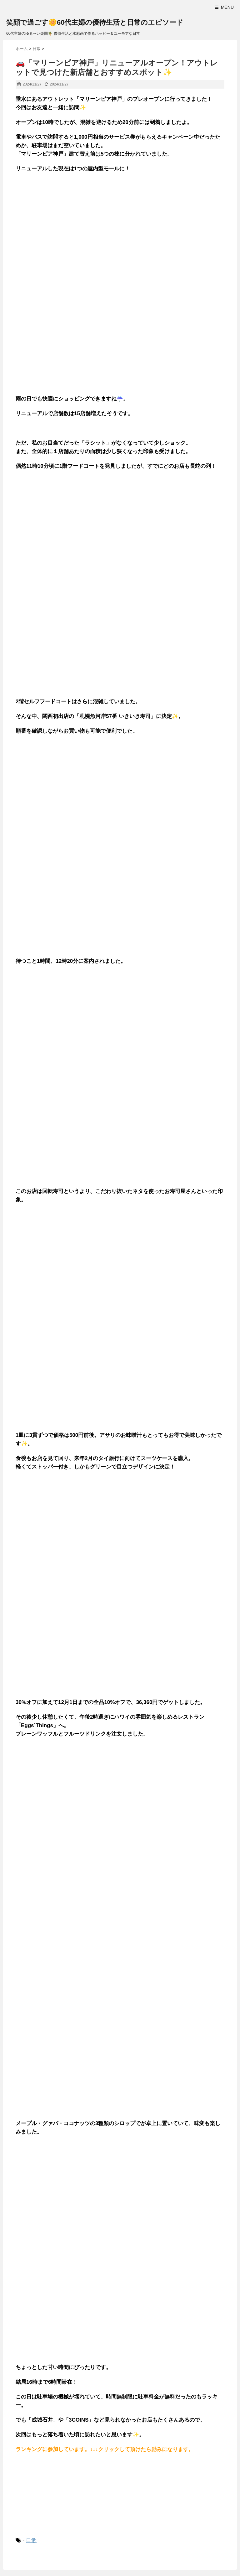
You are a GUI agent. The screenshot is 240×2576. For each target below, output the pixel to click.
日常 (31, 2540)
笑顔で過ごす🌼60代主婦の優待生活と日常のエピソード (94, 22)
